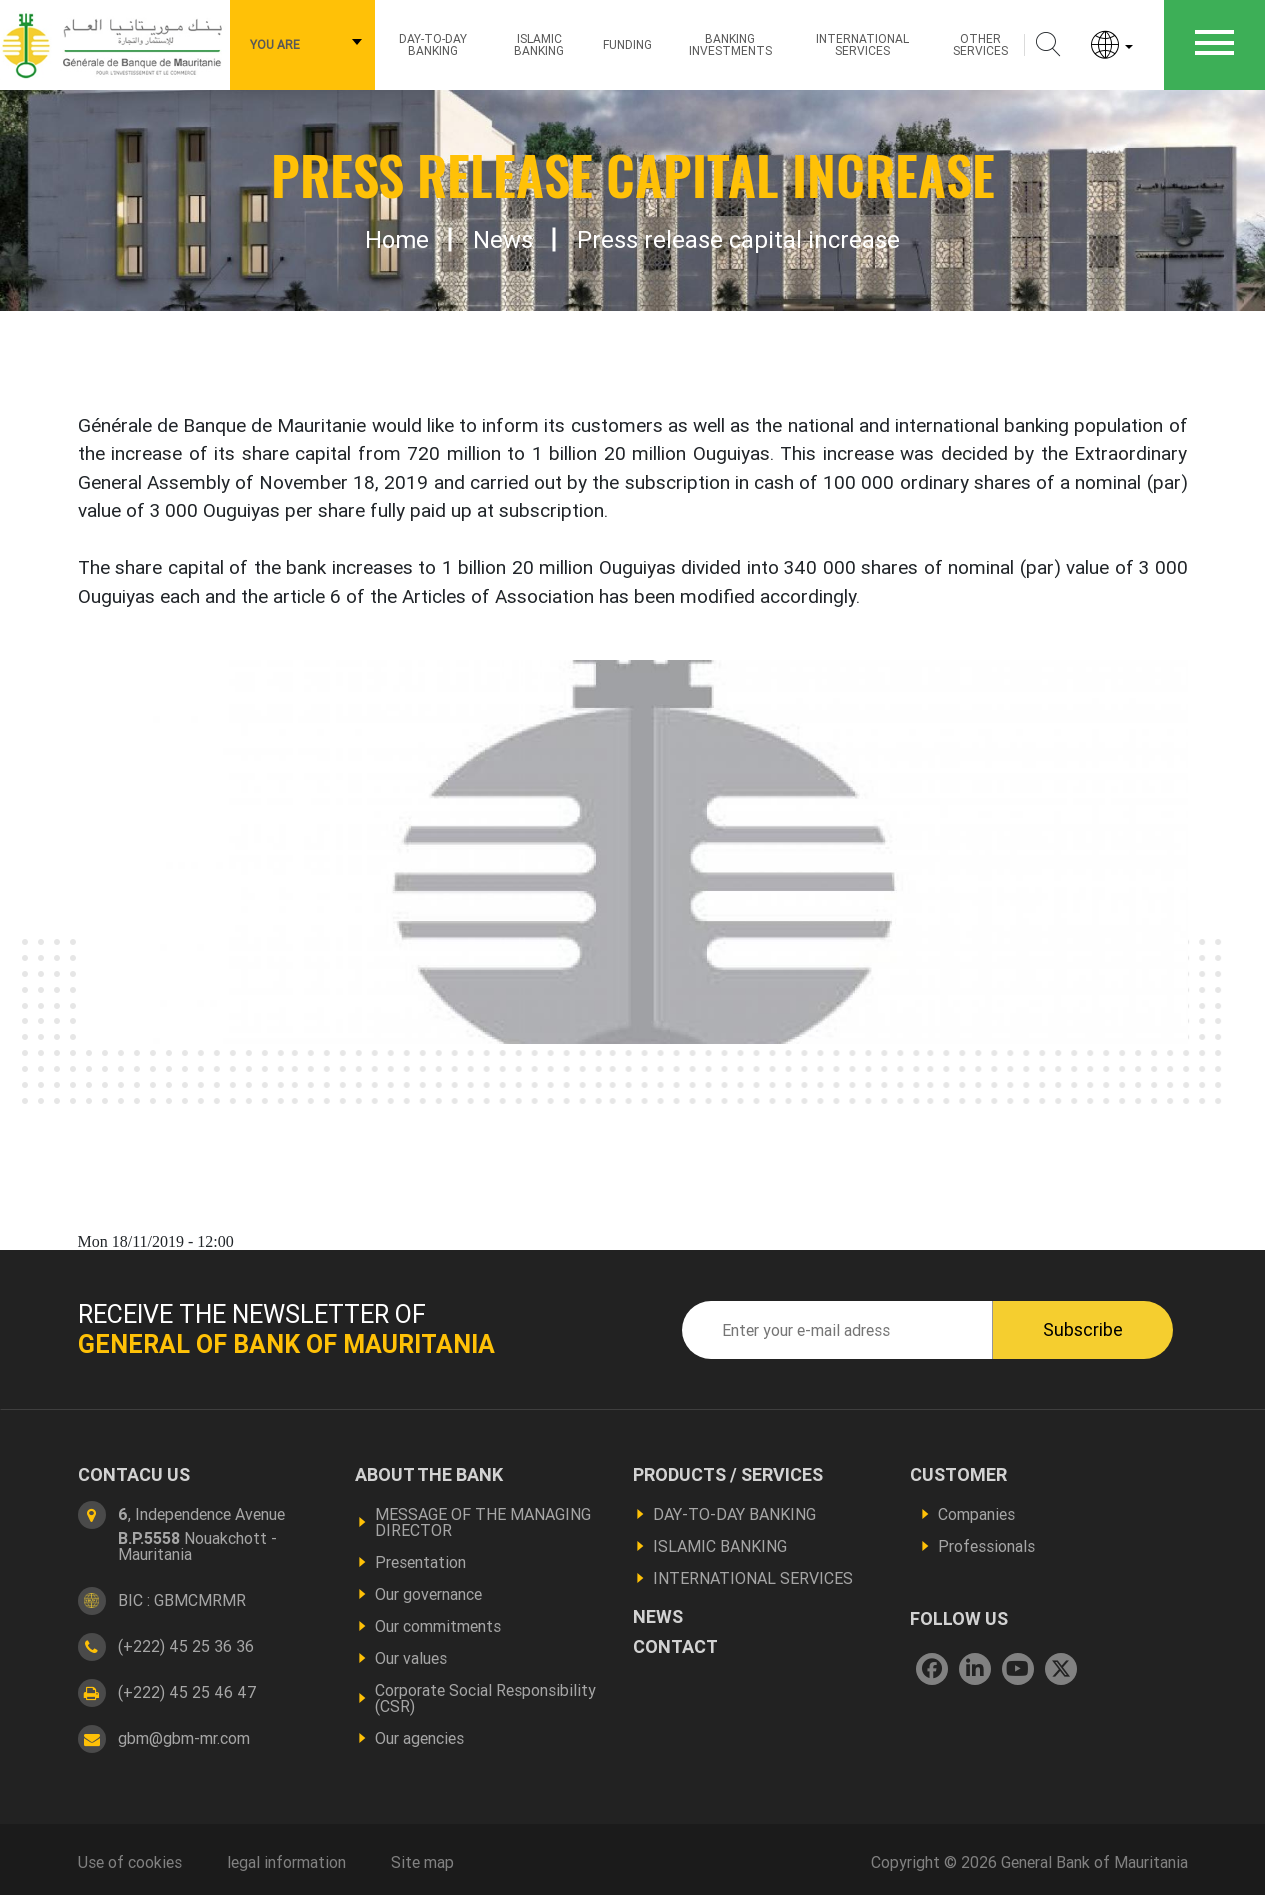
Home (397, 240)
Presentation (420, 1562)
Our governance (428, 1594)
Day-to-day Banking (433, 44)
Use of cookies (130, 1862)
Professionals (986, 1546)
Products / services (728, 1475)
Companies (976, 1514)
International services (862, 44)
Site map (422, 1862)
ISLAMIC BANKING (539, 44)
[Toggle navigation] (1214, 45)
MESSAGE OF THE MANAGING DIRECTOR (483, 1522)
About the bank (429, 1475)
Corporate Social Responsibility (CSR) (485, 1698)
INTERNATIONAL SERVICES (753, 1578)
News (503, 240)
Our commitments (438, 1626)
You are (275, 44)
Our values (411, 1658)
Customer (958, 1475)
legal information (286, 1862)
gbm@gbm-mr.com (184, 1738)
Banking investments (730, 44)
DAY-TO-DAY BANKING (734, 1514)
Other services (980, 44)
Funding (627, 44)
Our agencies (419, 1738)
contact (675, 1647)
